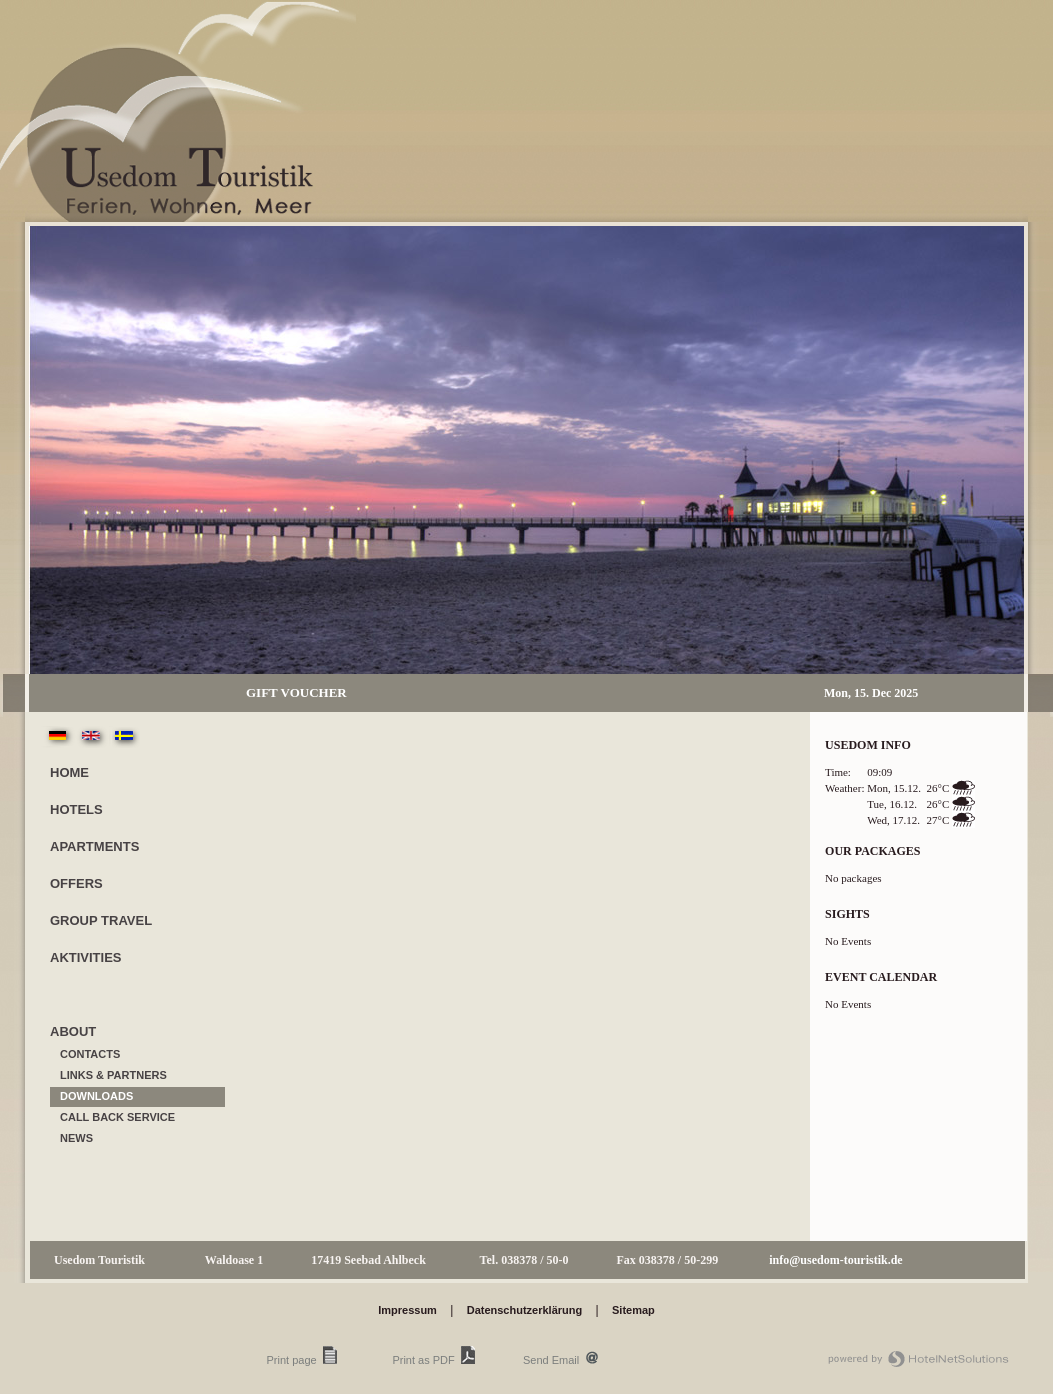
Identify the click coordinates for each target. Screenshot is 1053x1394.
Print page (292, 1360)
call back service (117, 1117)
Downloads (96, 1096)
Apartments (94, 846)
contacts (90, 1054)
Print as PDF (423, 1360)
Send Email (551, 1360)
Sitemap (633, 1310)
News (76, 1138)
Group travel (101, 920)
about (73, 1031)
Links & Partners (113, 1075)
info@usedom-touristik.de (836, 1260)
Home (69, 772)
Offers (76, 883)
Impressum (407, 1310)
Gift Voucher (296, 692)
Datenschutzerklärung (525, 1310)
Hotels (76, 809)
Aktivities (86, 957)
